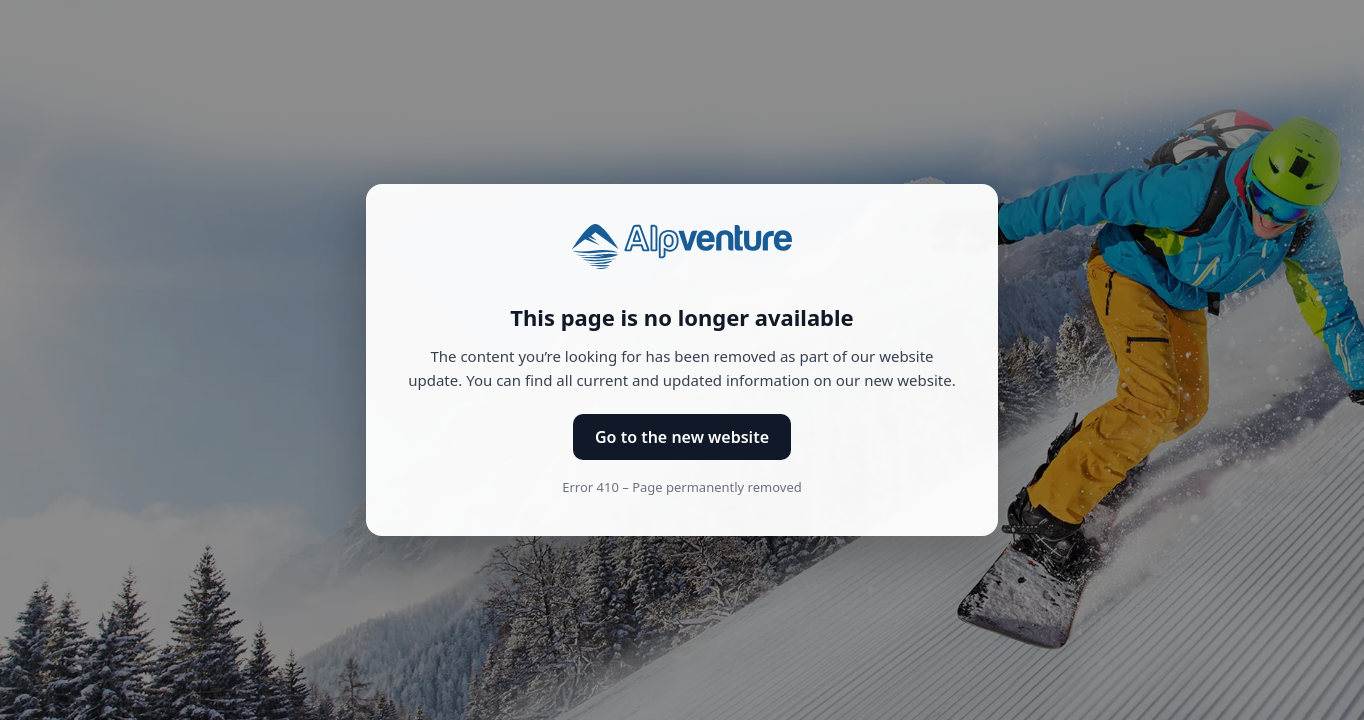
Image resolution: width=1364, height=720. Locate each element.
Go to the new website (682, 437)
